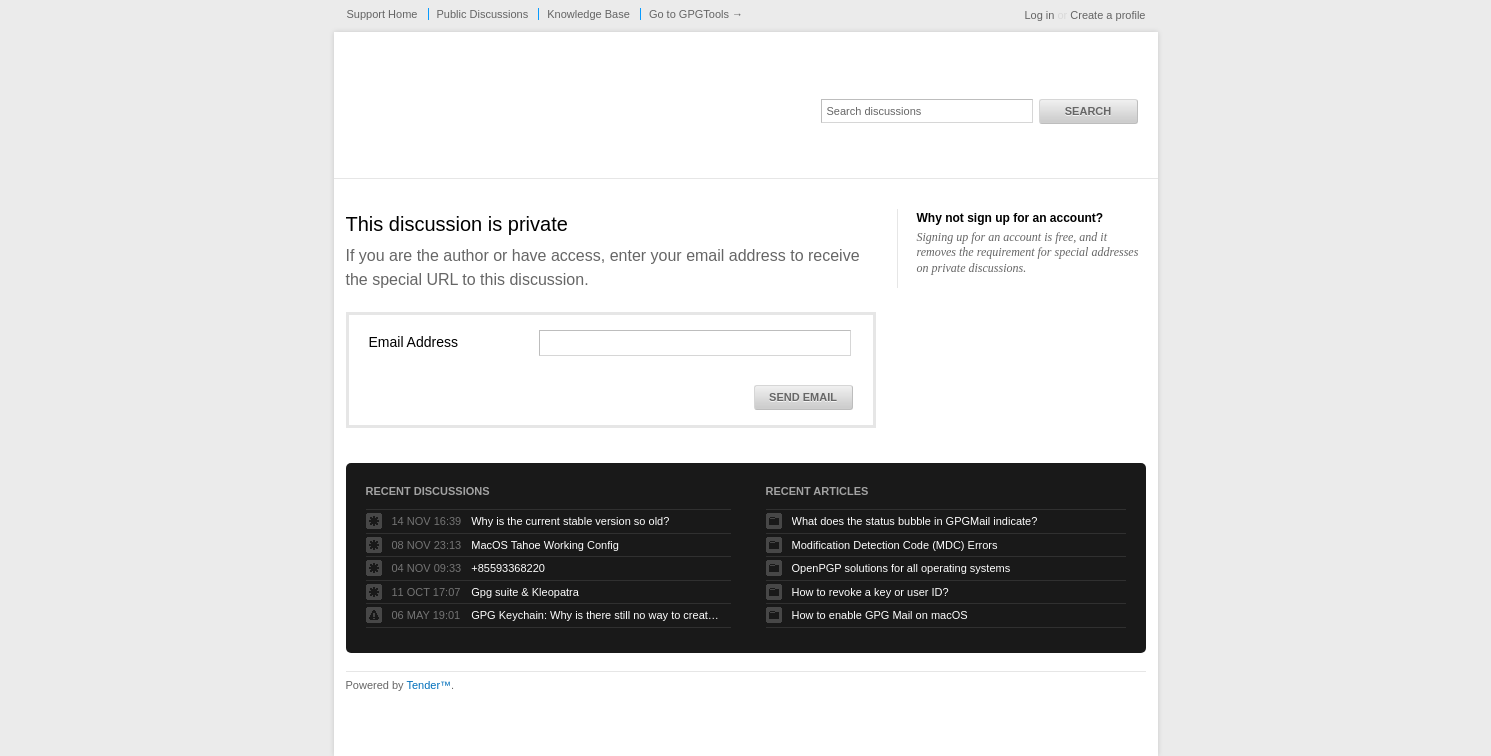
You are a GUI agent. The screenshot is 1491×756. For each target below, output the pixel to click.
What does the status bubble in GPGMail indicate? (915, 521)
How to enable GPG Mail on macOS (880, 615)
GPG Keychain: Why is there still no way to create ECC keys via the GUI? (596, 615)
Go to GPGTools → (696, 14)
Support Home (382, 14)
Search (1088, 111)
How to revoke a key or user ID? (870, 592)
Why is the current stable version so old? (570, 521)
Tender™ (428, 685)
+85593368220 (508, 568)
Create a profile (1107, 15)
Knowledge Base (588, 14)
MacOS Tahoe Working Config (545, 545)
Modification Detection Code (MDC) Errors (895, 545)
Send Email (803, 397)
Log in (1039, 15)
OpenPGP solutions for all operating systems (901, 568)
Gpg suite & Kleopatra (525, 592)
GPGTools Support (613, 112)
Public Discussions (483, 14)
